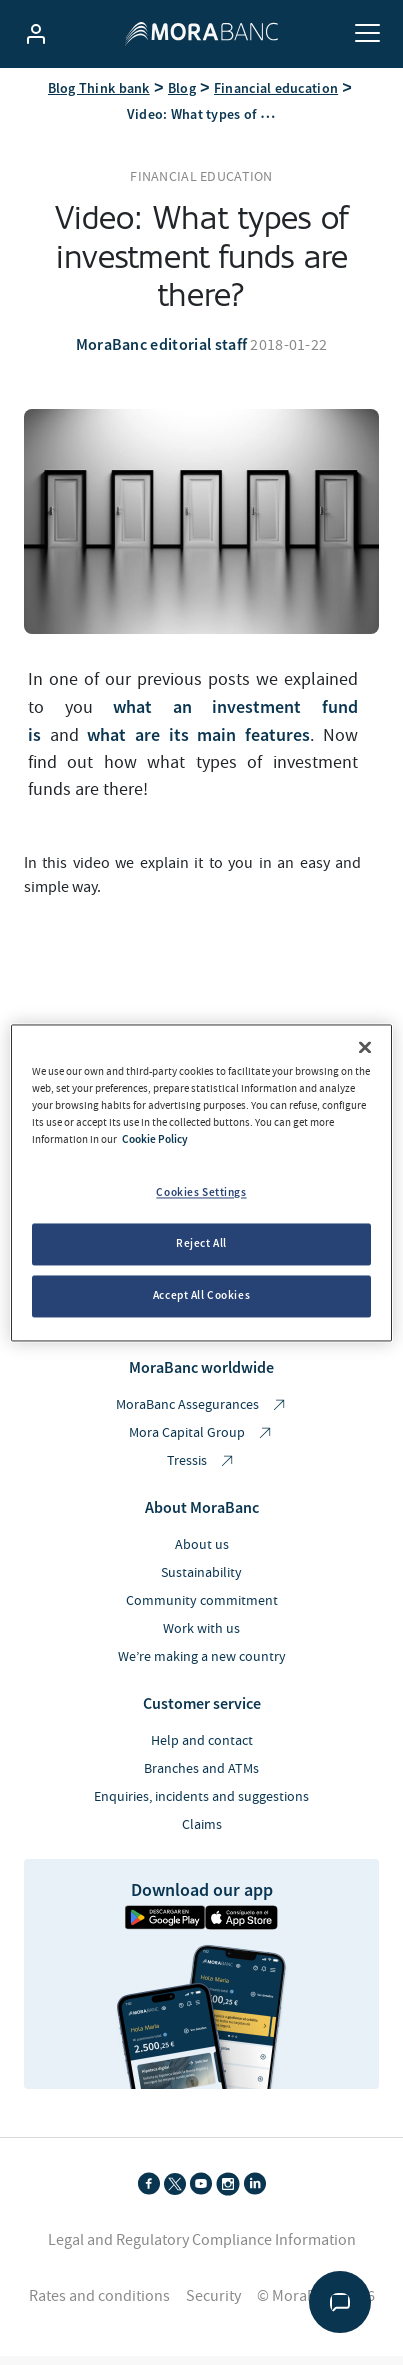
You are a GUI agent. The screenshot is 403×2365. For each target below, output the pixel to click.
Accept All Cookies (201, 1295)
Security (213, 2305)
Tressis (201, 1469)
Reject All (201, 1243)
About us (202, 1553)
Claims (202, 1833)
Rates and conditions (99, 2305)
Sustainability (201, 1581)
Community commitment (202, 1609)
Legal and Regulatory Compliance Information (202, 2249)
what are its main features (198, 742)
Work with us (201, 1637)
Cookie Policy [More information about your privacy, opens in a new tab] (155, 1139)
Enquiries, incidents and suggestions (201, 1805)
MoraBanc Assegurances (202, 1413)
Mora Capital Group (201, 1441)
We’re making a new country (202, 1665)
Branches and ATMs (201, 1777)
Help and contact (202, 1749)
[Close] (365, 1047)
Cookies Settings (201, 1192)
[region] (201, 1182)
